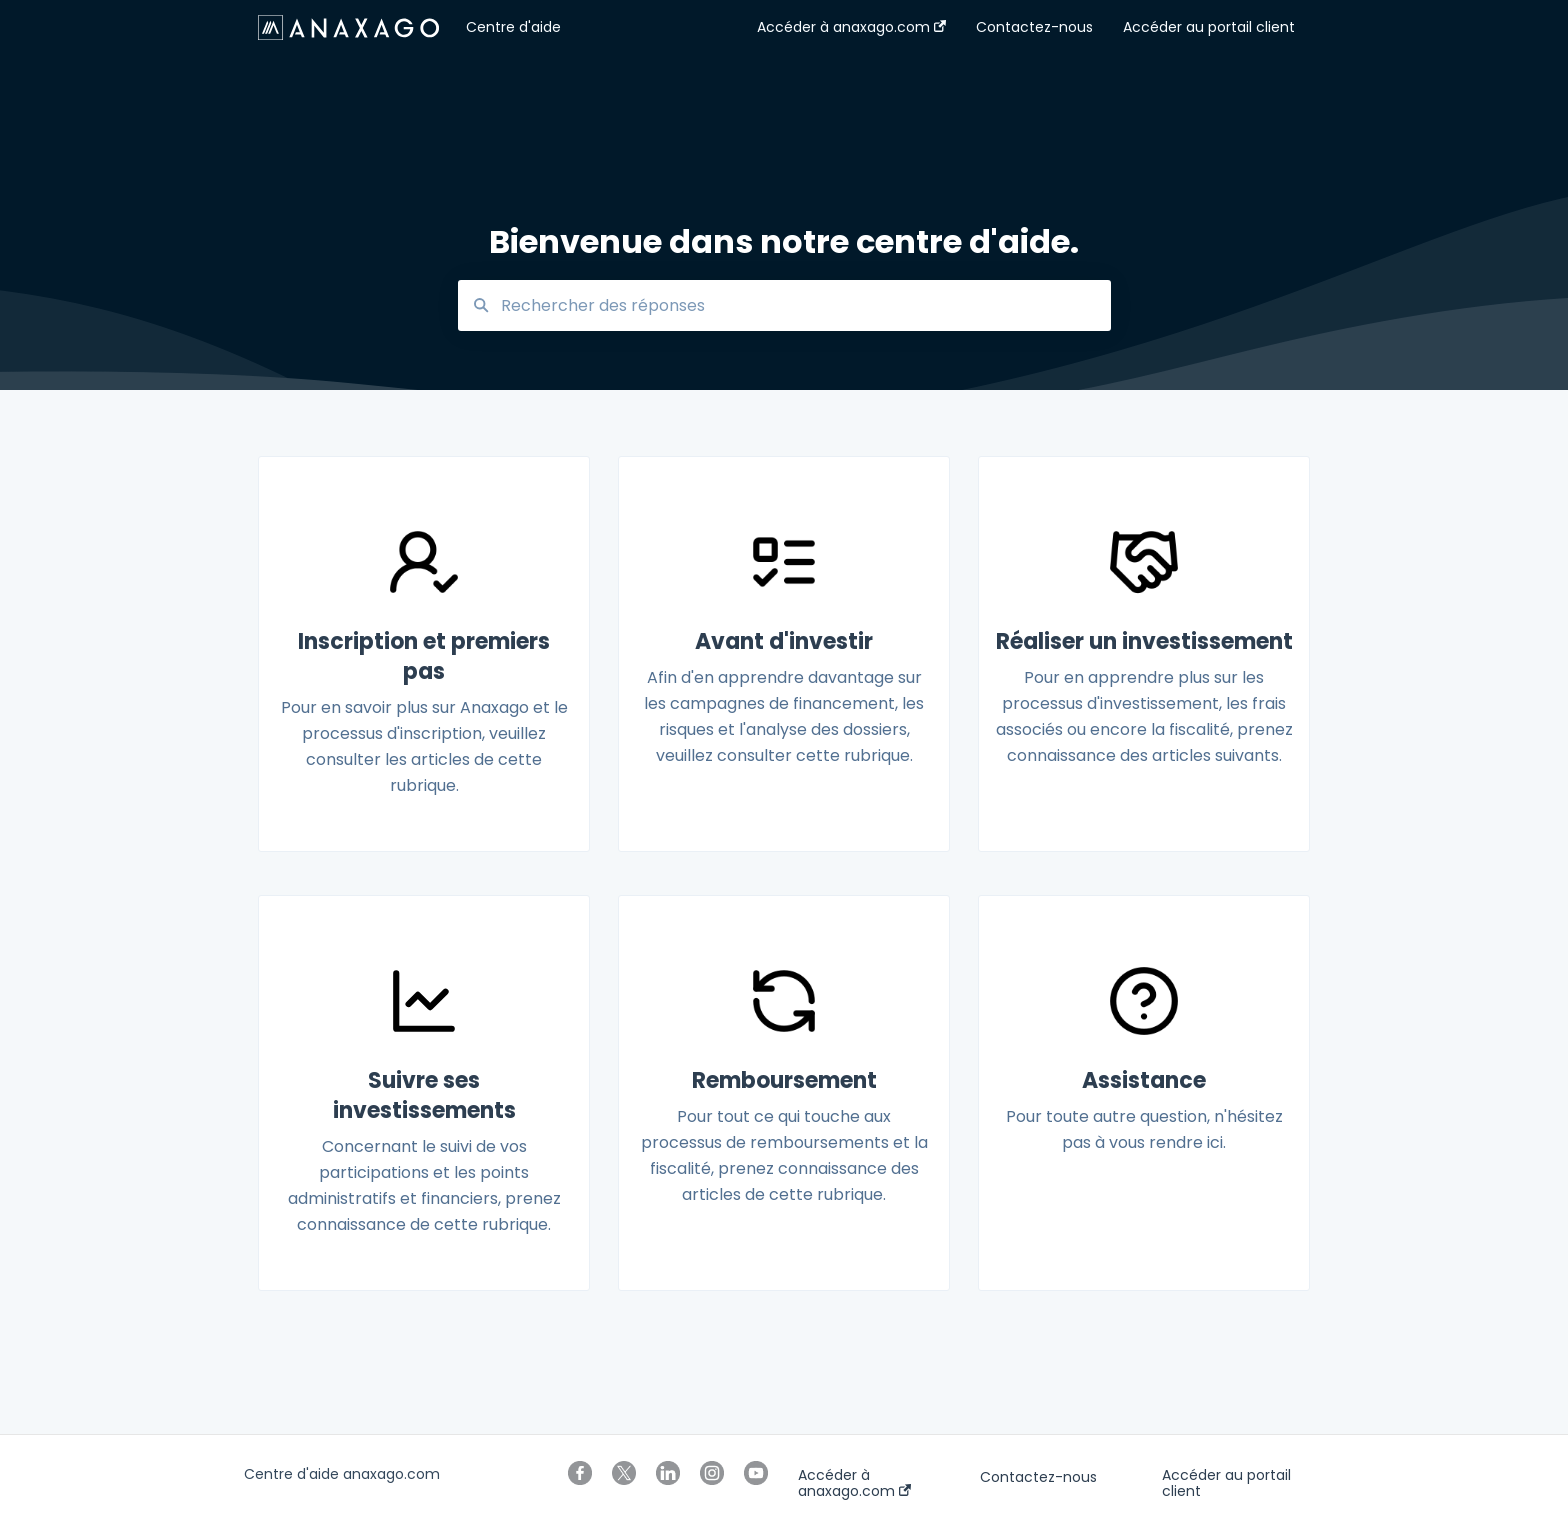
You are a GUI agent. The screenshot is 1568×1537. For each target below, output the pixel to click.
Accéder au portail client (1226, 1483)
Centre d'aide (513, 27)
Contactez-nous (1038, 1477)
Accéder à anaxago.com (854, 1483)
